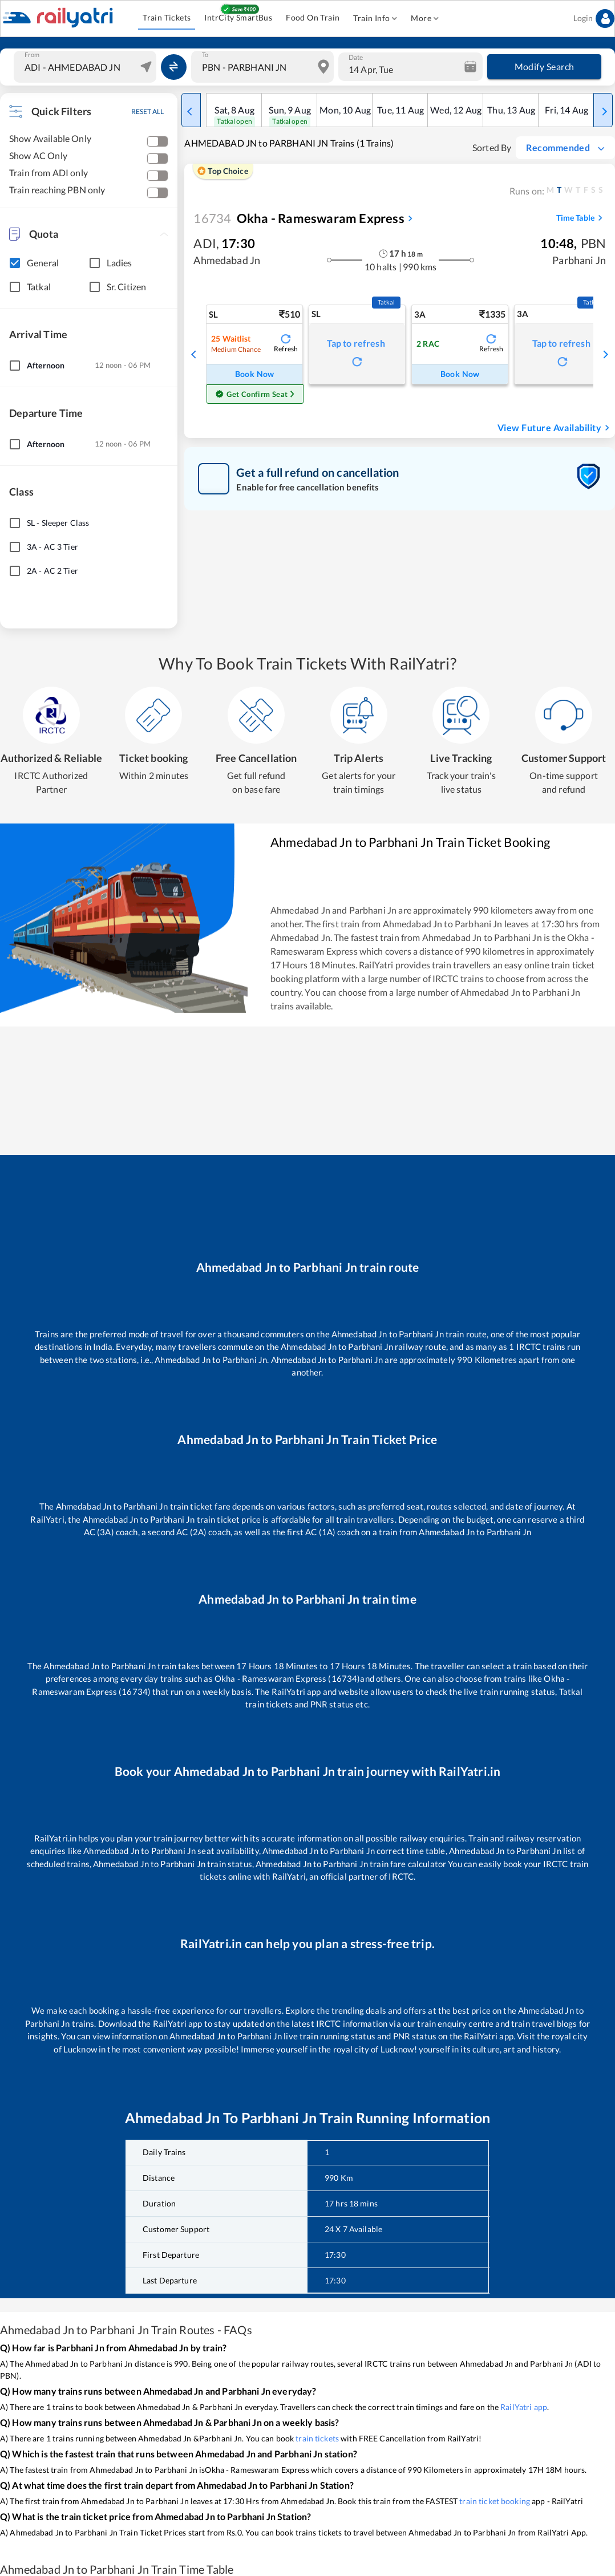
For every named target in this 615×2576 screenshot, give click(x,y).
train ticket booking (494, 2501)
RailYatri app (523, 2407)
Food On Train (312, 18)
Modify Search (544, 66)
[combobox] (86, 67)
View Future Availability (555, 427)
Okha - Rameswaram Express (298, 218)
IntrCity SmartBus (238, 18)
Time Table (581, 218)
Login (593, 18)
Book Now (254, 374)
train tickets (317, 2438)
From (32, 55)
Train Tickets (166, 18)
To (205, 55)
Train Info (375, 18)
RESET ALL (147, 111)
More (424, 18)
